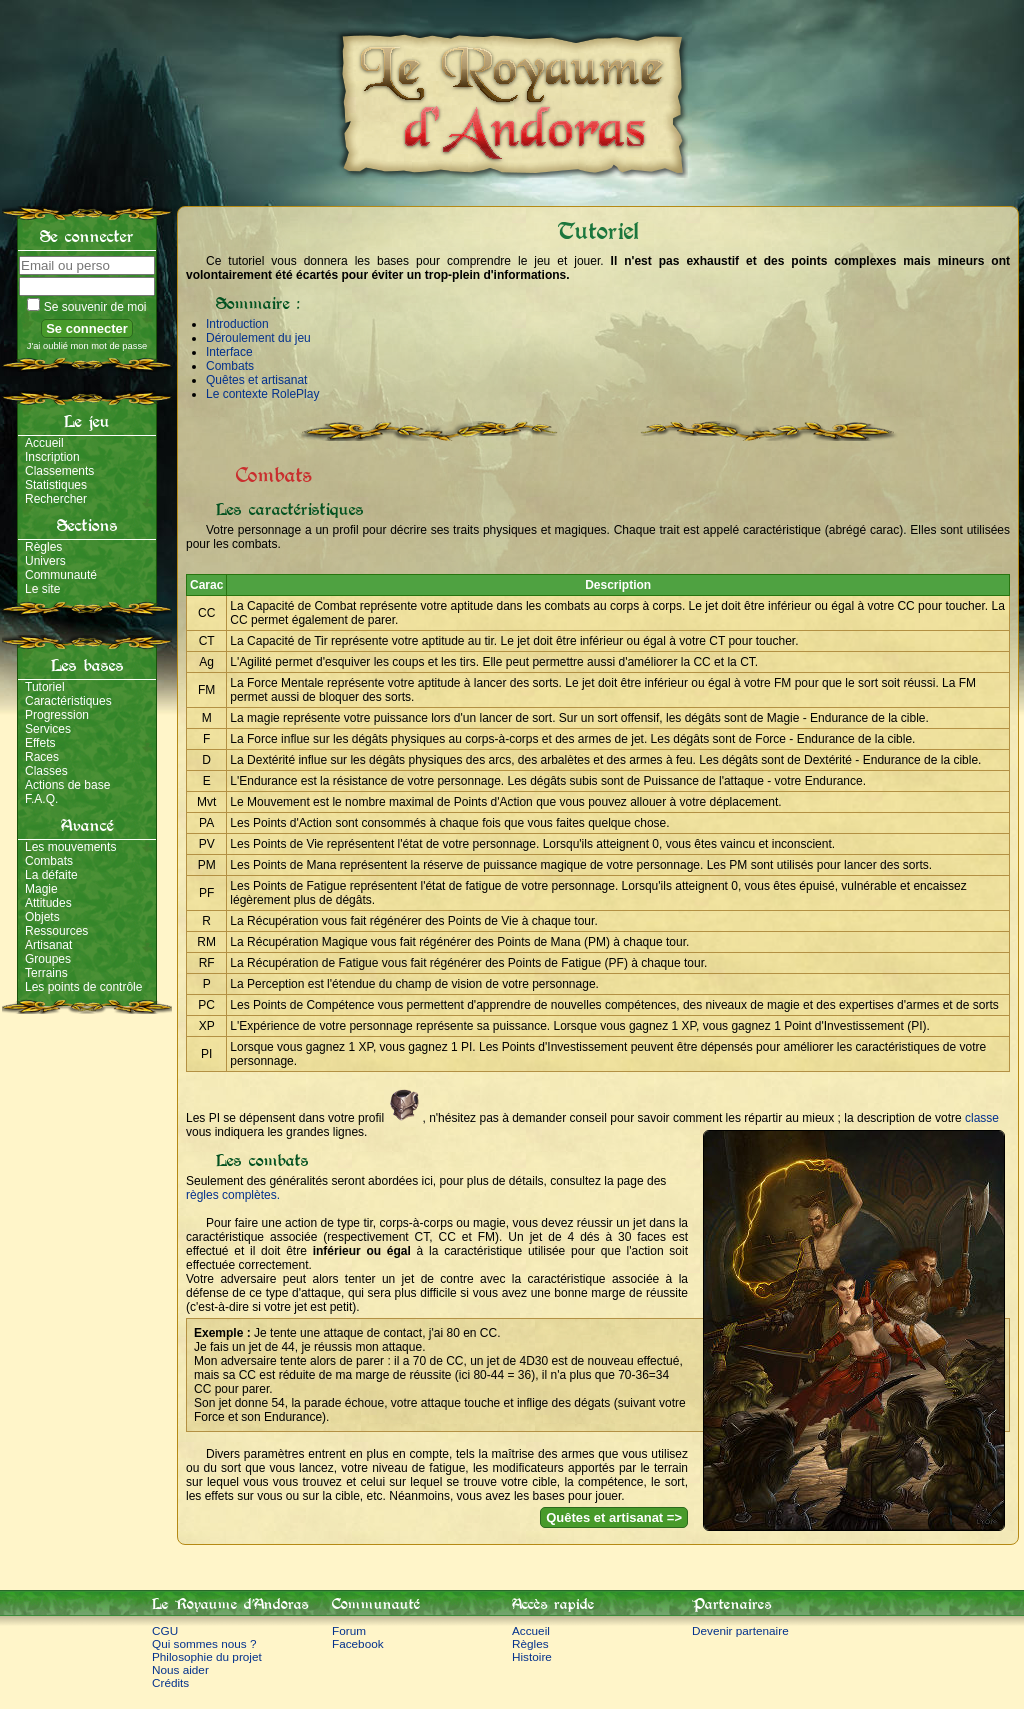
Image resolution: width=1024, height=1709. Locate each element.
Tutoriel (45, 687)
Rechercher (56, 499)
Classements (59, 471)
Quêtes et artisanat (256, 380)
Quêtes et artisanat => (614, 1517)
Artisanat (48, 945)
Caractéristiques (68, 701)
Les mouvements (70, 847)
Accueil (44, 443)
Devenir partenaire (740, 1630)
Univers (45, 561)
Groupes (48, 959)
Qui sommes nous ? (204, 1643)
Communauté (61, 575)
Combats (49, 861)
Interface (229, 352)
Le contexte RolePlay (262, 394)
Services (48, 729)
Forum (349, 1630)
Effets (40, 743)
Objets (42, 917)
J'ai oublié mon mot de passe (87, 346)
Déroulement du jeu (258, 338)
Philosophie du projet (207, 1656)
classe (982, 1118)
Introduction (237, 324)
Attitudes (48, 903)
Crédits (170, 1682)
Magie (41, 889)
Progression (57, 715)
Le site (42, 589)
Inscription (52, 457)
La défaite (51, 875)
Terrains (46, 973)
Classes (46, 771)
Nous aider (180, 1669)
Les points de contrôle (83, 987)
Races (42, 757)
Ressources (56, 931)
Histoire (532, 1656)
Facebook (358, 1643)
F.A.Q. (41, 799)
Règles (43, 547)
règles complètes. (233, 1195)
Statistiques (56, 485)
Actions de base (67, 785)
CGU (165, 1630)
